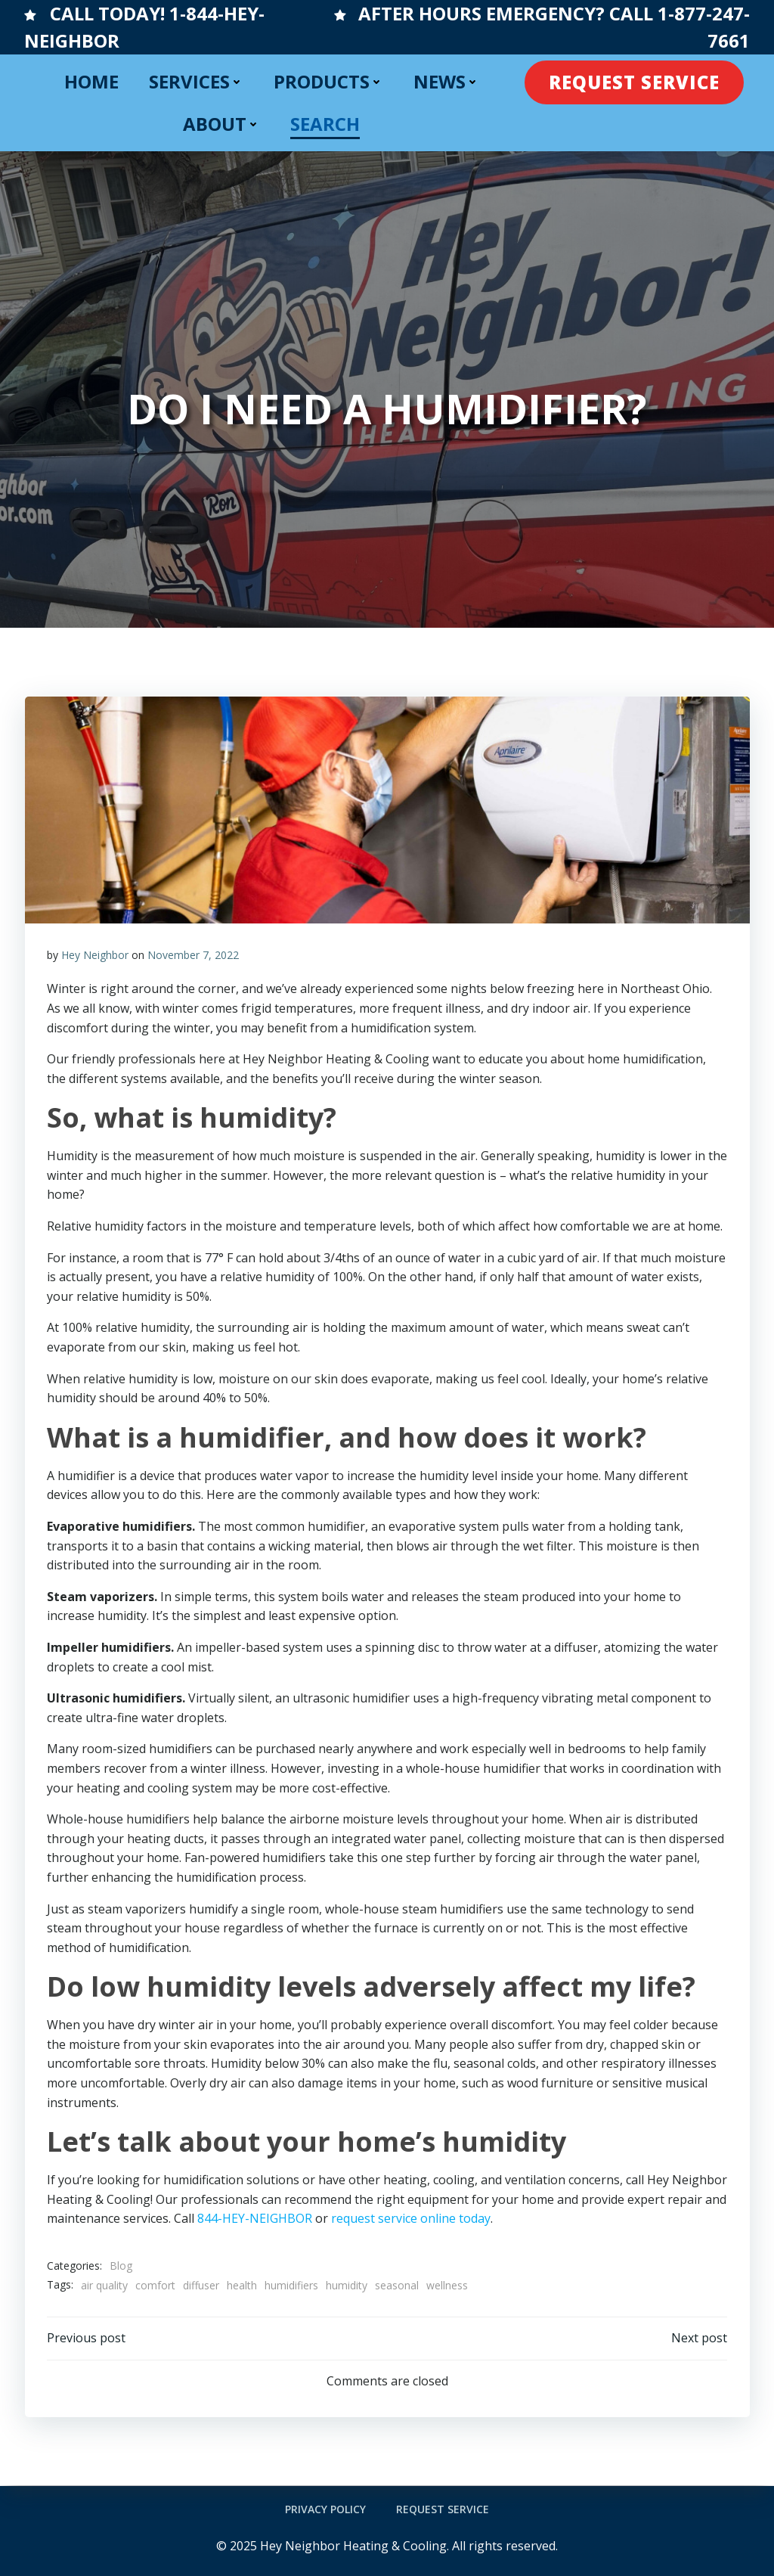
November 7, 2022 (193, 955)
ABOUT (221, 123)
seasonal (397, 2285)
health (242, 2285)
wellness (447, 2285)
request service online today (411, 2219)
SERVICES (196, 81)
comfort (155, 2285)
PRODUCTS (328, 81)
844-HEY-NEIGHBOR (254, 2219)
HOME (91, 81)
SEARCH (325, 123)
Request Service (442, 2509)
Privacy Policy (325, 2509)
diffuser (201, 2285)
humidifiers (291, 2285)
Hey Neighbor (94, 955)
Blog (121, 2265)
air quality (104, 2285)
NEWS (446, 81)
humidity (346, 2285)
